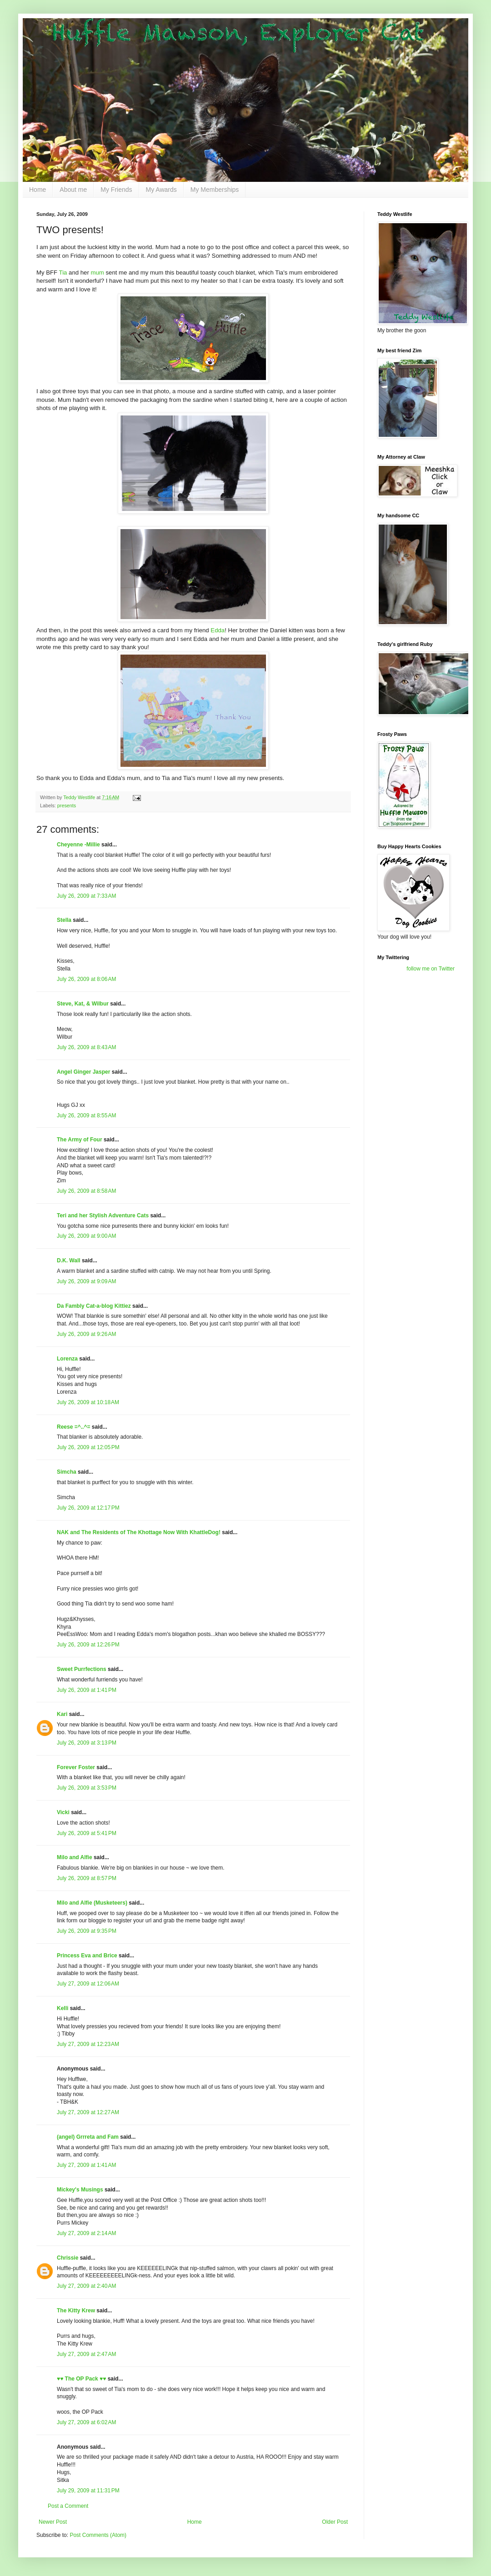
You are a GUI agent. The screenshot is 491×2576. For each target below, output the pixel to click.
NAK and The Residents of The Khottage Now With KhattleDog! (138, 1532)
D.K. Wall (68, 1260)
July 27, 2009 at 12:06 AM (88, 1984)
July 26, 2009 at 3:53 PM (86, 1788)
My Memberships (214, 189)
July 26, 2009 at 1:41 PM (86, 1690)
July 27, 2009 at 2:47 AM (86, 2354)
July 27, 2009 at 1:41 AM (86, 2165)
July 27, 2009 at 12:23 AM (88, 2044)
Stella (64, 920)
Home (37, 189)
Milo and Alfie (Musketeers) (92, 1903)
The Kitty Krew (76, 2310)
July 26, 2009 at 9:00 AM (86, 1236)
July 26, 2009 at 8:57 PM (86, 1878)
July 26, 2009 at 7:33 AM (86, 896)
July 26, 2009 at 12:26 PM (88, 1644)
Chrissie (67, 2258)
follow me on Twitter (430, 968)
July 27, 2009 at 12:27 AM (88, 2112)
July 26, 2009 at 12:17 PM (88, 1508)
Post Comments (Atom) (98, 2535)
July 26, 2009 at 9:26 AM (86, 1334)
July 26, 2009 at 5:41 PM (86, 1833)
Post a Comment (68, 2506)
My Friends (116, 189)
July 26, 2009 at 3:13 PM (86, 1743)
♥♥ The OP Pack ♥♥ (81, 2379)
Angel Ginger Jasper (83, 1072)
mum (97, 272)
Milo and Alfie (74, 1857)
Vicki (63, 1812)
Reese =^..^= (73, 1427)
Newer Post (53, 2522)
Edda (217, 630)
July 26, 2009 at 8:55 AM (86, 1115)
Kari (62, 1714)
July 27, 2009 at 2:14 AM (86, 2233)
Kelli (62, 2008)
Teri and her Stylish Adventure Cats (103, 1215)
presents (66, 805)
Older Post (335, 2522)
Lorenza (67, 1359)
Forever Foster (76, 1767)
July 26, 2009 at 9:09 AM (86, 1281)
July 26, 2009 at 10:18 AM (88, 1402)
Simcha (66, 1472)
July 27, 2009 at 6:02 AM (86, 2422)
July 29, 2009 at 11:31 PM (88, 2490)
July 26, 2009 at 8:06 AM (86, 979)
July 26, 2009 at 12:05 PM (88, 1447)
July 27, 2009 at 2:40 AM (86, 2286)
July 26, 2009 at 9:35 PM (86, 1931)
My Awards (161, 189)
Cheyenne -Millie (78, 844)
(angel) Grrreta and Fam (88, 2137)
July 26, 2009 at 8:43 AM (86, 1047)
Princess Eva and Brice (87, 1955)
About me (73, 189)
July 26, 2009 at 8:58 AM (86, 1191)
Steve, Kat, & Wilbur (83, 1003)
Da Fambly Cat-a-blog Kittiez (94, 1306)
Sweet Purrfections (81, 1669)
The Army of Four (79, 1139)
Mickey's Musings (80, 2189)
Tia (63, 272)
